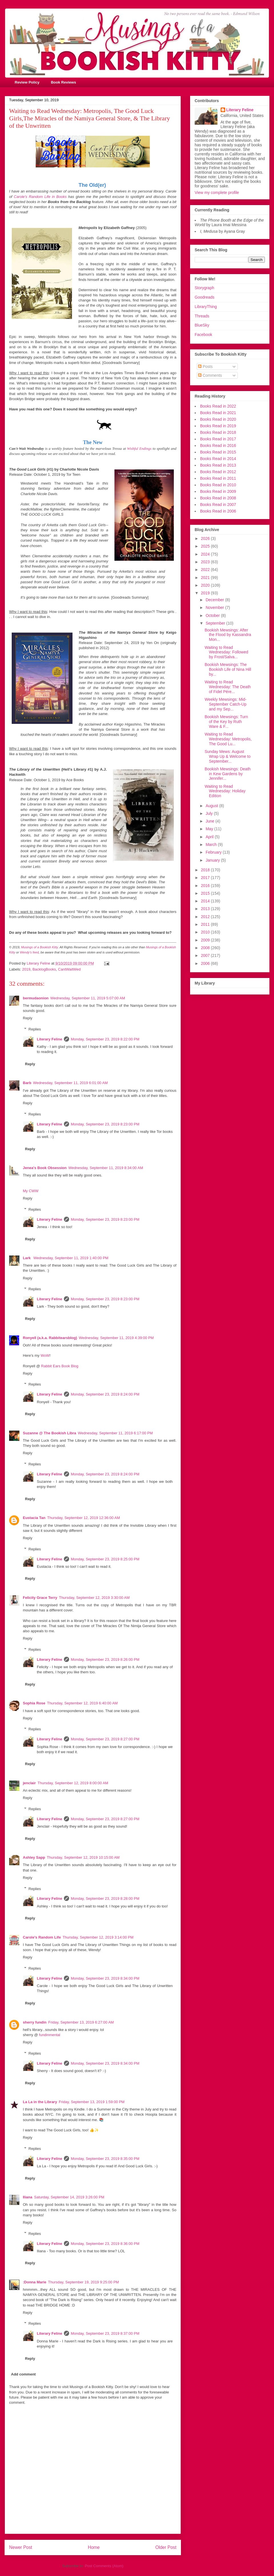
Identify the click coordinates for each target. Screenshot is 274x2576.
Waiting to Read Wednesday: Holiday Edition (225, 791)
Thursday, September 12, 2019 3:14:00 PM (98, 1937)
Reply (27, 1018)
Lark (27, 1258)
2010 (206, 932)
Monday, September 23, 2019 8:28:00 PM (105, 1898)
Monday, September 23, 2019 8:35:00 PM (105, 2158)
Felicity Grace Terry (40, 1597)
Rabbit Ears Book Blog (59, 1366)
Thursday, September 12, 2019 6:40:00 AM (82, 1703)
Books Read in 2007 (218, 504)
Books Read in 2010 (218, 485)
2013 (206, 908)
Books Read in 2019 (218, 426)
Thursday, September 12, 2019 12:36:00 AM (83, 1518)
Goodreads (204, 297)
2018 (206, 870)
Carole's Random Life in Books (40, 197)
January (213, 860)
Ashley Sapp (34, 1857)
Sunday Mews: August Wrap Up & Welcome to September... (228, 756)
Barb (27, 1083)
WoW (45, 1355)
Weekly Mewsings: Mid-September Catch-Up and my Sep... (226, 704)
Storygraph (204, 287)
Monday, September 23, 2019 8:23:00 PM (105, 1124)
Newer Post (20, 2547)
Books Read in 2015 (218, 452)
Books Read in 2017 (218, 439)
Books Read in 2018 (218, 432)
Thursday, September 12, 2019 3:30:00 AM (94, 1597)
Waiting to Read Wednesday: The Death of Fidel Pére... (228, 687)
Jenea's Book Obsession (45, 1168)
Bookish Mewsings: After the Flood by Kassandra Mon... (228, 635)
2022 (206, 569)
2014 (206, 901)
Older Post (165, 2547)
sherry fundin (35, 2022)
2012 (206, 916)
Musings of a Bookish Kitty (39, 947)
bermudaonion (36, 998)
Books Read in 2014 (218, 458)
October (213, 615)
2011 (206, 924)
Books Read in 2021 (218, 412)
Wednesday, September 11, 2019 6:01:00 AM (70, 1083)
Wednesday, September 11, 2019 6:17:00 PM (115, 1433)
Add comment (23, 2374)
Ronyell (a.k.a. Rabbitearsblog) (50, 1338)
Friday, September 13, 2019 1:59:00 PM (91, 2102)
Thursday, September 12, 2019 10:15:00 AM (83, 1857)
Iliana (27, 2197)
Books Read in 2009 (218, 491)
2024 (206, 554)
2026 (206, 538)
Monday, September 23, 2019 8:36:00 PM (105, 2243)
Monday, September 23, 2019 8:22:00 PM (105, 1039)
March (212, 844)
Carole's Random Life (42, 1937)
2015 (206, 893)
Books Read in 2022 (218, 406)
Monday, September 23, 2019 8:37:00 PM (105, 2333)
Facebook (203, 334)
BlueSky (202, 325)
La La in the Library (40, 2102)
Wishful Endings (139, 448)
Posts (205, 366)
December (215, 600)
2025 (206, 546)
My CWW (31, 1191)
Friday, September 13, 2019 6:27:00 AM (81, 2022)
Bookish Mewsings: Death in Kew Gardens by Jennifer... (228, 774)
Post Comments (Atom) (104, 2566)
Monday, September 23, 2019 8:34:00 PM (105, 1978)
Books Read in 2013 (218, 465)
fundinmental (49, 2035)
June (210, 821)
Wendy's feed (29, 952)
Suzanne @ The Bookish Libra (49, 1433)
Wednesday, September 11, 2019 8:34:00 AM (105, 1168)
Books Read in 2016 (218, 445)
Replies (35, 1029)
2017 (206, 877)
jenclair (29, 1783)
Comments (210, 375)
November (215, 607)
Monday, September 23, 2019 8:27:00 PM (105, 1739)
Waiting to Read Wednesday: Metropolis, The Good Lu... (228, 739)
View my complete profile (217, 192)
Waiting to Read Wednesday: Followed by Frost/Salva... (226, 652)
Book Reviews (63, 82)
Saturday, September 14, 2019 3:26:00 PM (69, 2197)
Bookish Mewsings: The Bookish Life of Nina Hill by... (228, 669)
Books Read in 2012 (218, 471)
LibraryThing (206, 306)
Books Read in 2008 (218, 498)
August (212, 805)
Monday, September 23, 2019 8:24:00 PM (105, 1394)
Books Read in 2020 (218, 419)
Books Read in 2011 (218, 478)
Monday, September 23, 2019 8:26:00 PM (105, 1659)
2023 (206, 562)
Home (94, 2547)
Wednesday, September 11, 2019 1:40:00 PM (70, 1258)
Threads (202, 316)
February (214, 852)
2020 (206, 585)
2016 (206, 885)
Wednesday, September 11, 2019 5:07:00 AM (87, 998)
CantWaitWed (69, 969)
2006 (206, 963)
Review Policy (27, 82)
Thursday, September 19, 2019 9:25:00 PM (83, 2282)
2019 (26, 969)
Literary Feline (49, 1039)
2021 (206, 577)
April (210, 837)
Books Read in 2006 (218, 511)
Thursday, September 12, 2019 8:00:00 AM (73, 1783)
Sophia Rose (34, 1703)
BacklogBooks (44, 969)
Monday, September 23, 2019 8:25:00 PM (105, 1559)
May (210, 829)
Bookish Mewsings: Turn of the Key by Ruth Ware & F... (226, 721)
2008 (206, 947)
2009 (206, 940)
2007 (206, 955)
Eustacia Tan (34, 1518)
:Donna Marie (34, 2282)
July (210, 813)
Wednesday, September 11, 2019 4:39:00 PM (116, 1338)
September (216, 623)
